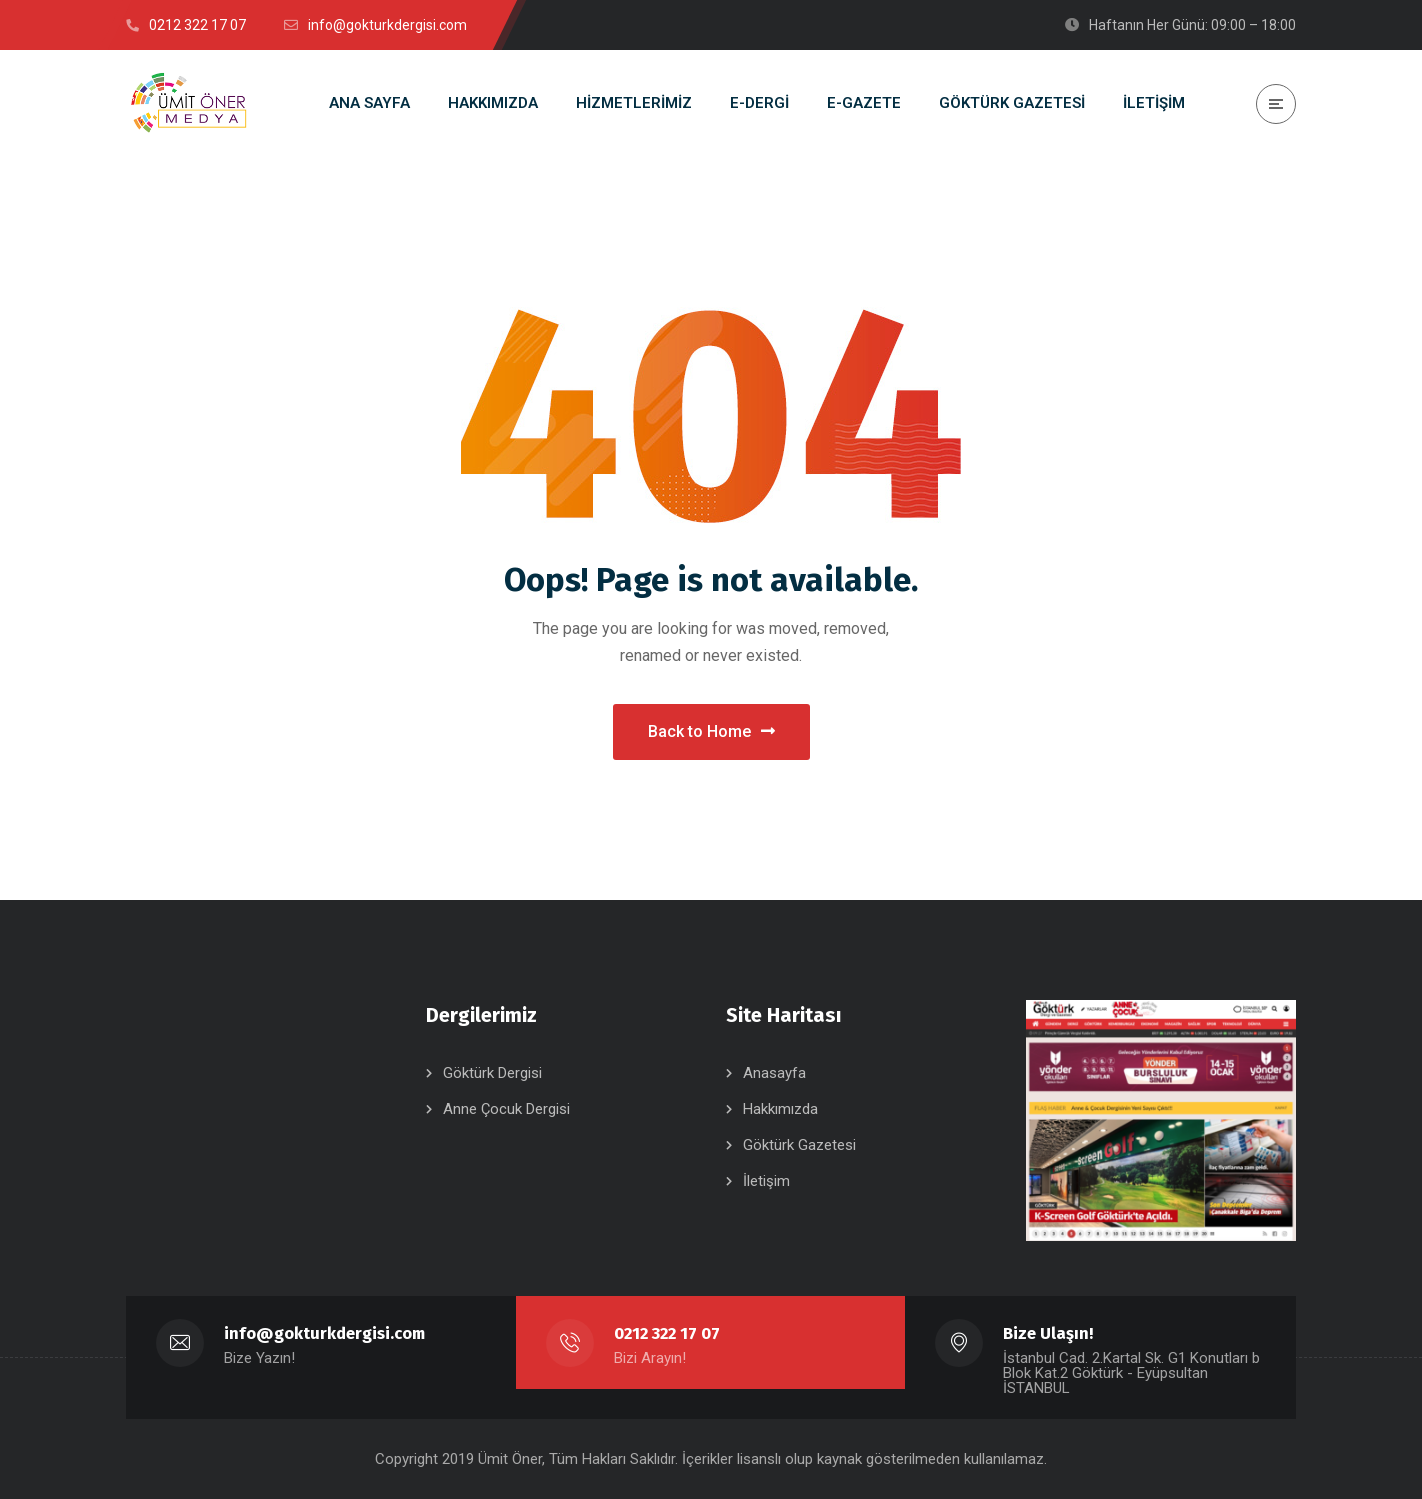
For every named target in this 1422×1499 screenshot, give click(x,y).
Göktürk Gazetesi (799, 1145)
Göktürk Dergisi (492, 1073)
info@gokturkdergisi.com (324, 1333)
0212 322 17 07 (667, 1333)
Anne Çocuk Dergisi (506, 1109)
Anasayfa (774, 1073)
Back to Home (711, 731)
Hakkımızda (780, 1109)
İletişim (766, 1181)
